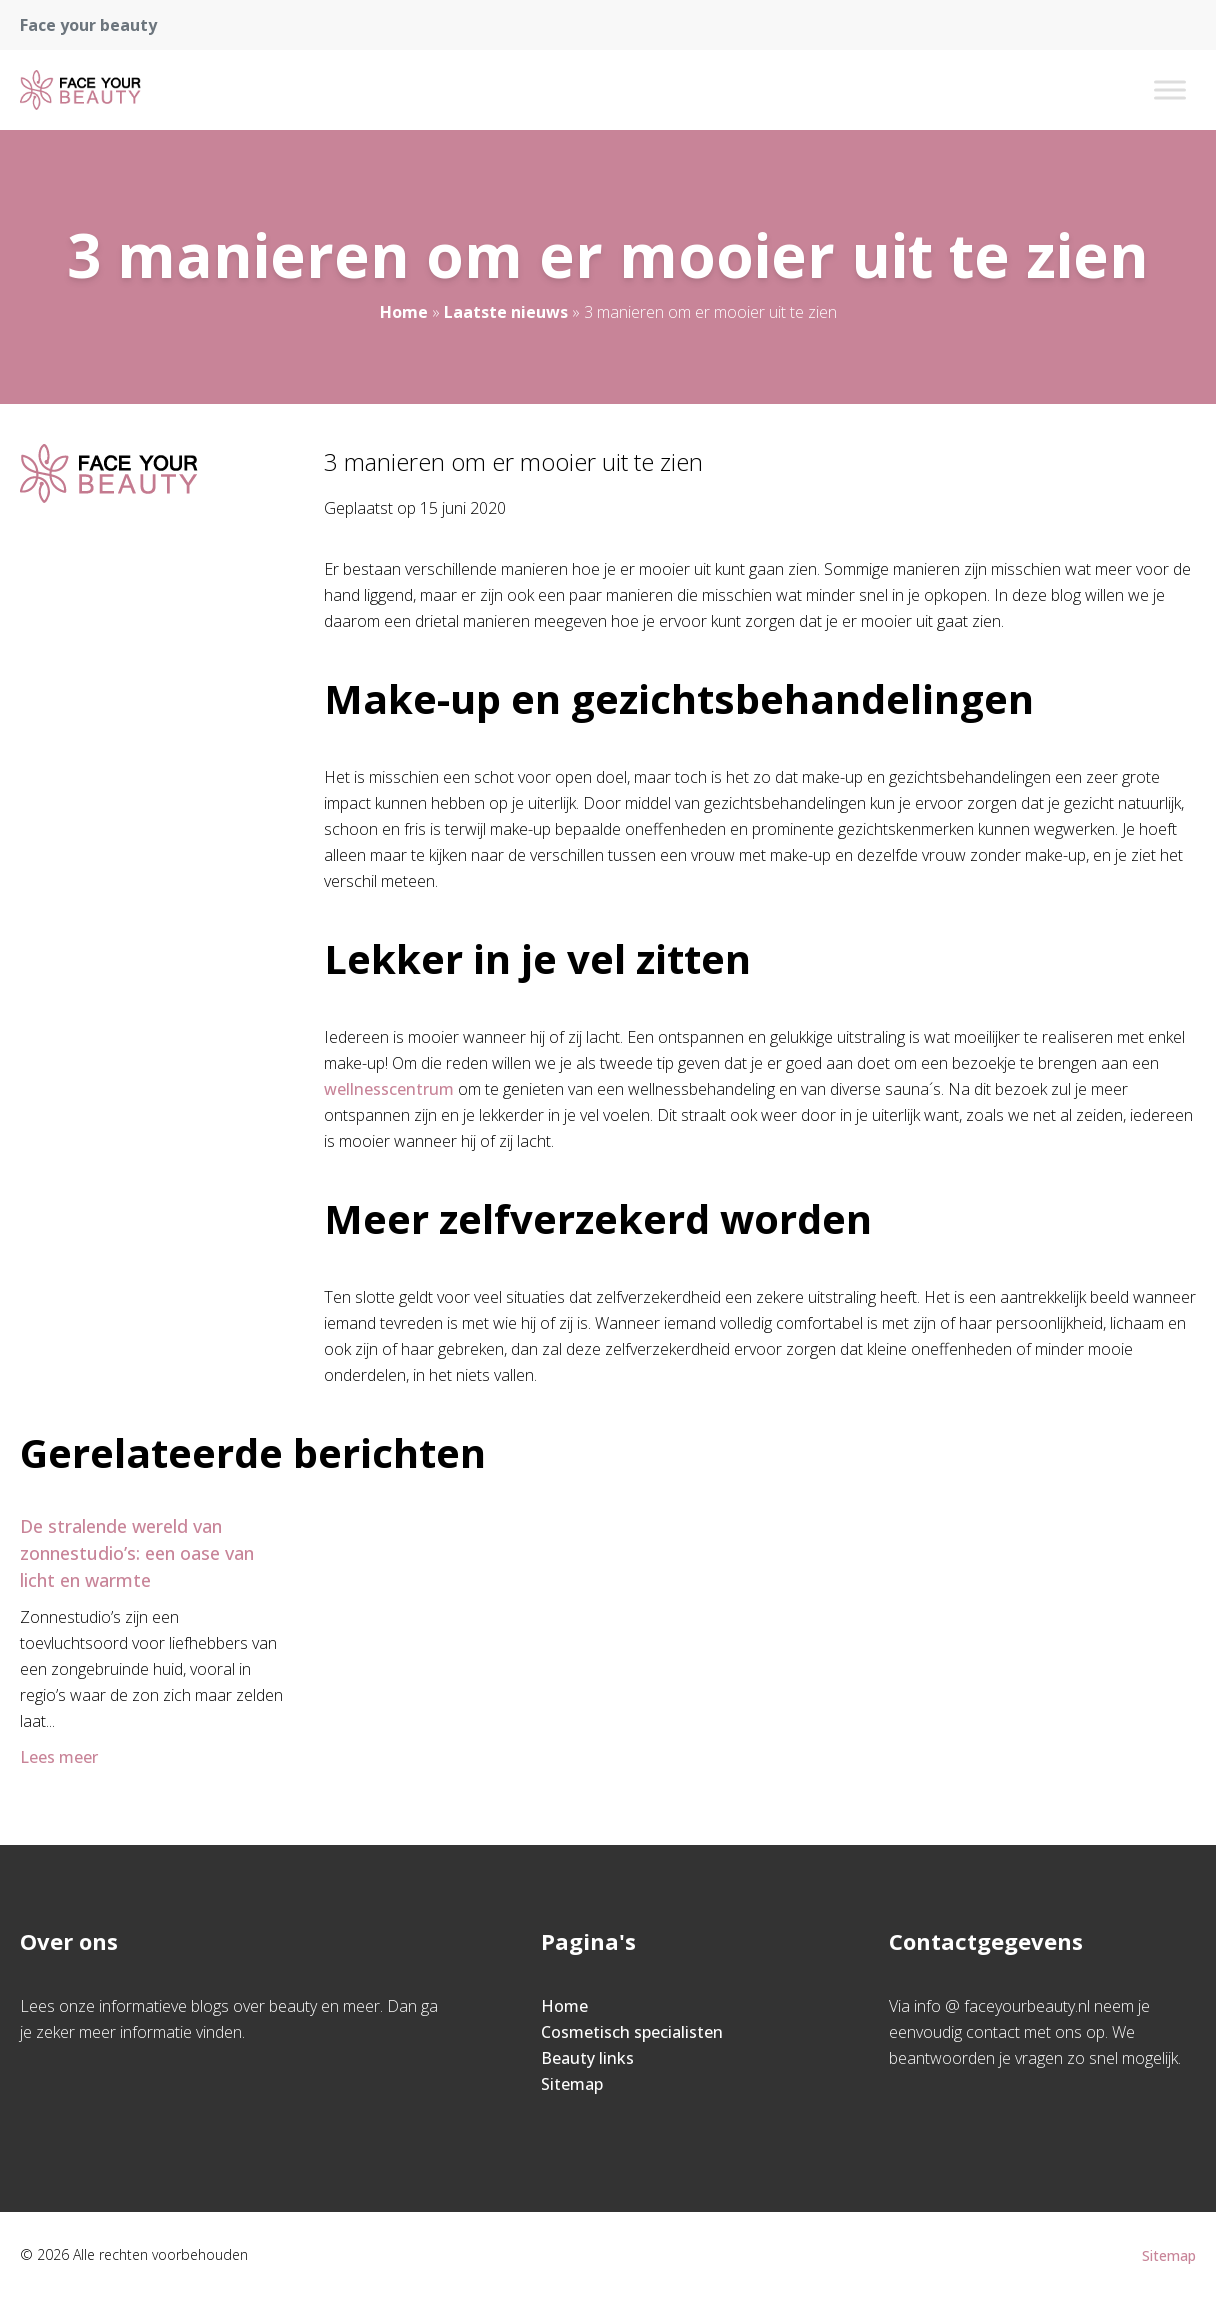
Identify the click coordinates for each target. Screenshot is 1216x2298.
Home (404, 312)
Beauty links (587, 2058)
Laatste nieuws (506, 312)
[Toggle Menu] (1170, 89)
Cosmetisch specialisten (632, 2032)
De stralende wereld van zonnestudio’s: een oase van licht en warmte (137, 1553)
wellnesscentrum (389, 1089)
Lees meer (61, 1757)
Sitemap (572, 2084)
